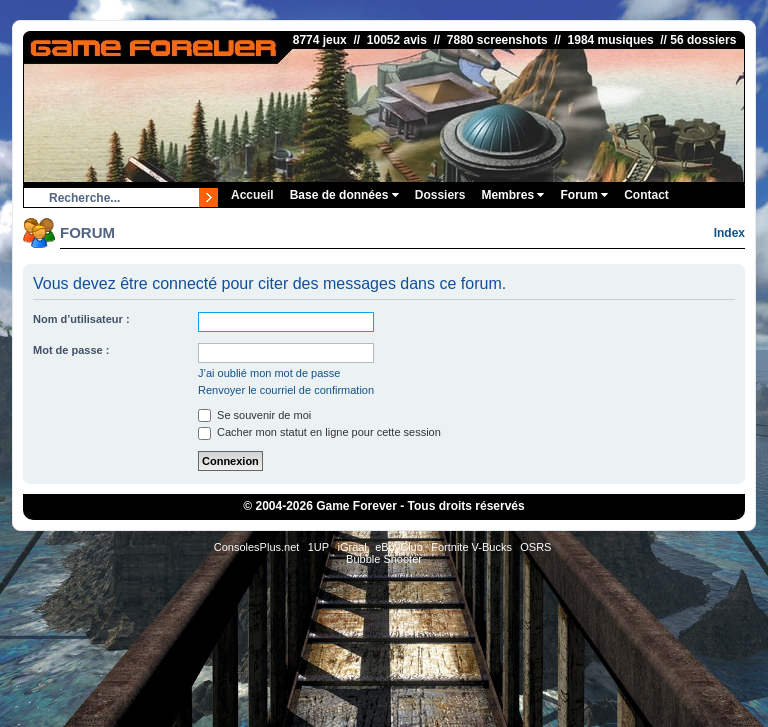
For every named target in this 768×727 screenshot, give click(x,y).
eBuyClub (399, 547)
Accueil (252, 195)
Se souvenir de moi (254, 415)
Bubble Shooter (384, 559)
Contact (646, 195)
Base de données (344, 195)
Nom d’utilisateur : (81, 319)
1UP (318, 547)
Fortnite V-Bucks (471, 547)
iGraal (351, 547)
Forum (584, 195)
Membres (512, 195)
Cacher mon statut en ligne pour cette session (319, 432)
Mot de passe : (71, 350)
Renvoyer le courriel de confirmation (286, 390)
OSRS (535, 547)
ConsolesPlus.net (257, 547)
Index (729, 233)
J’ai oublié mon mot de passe (269, 373)
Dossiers (440, 195)
